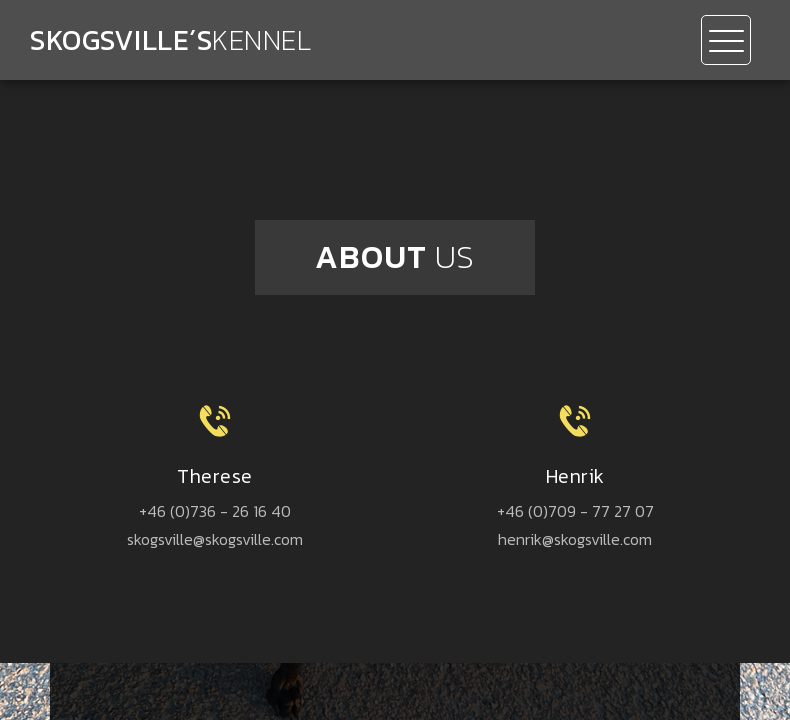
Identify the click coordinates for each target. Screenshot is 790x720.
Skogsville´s (170, 40)
